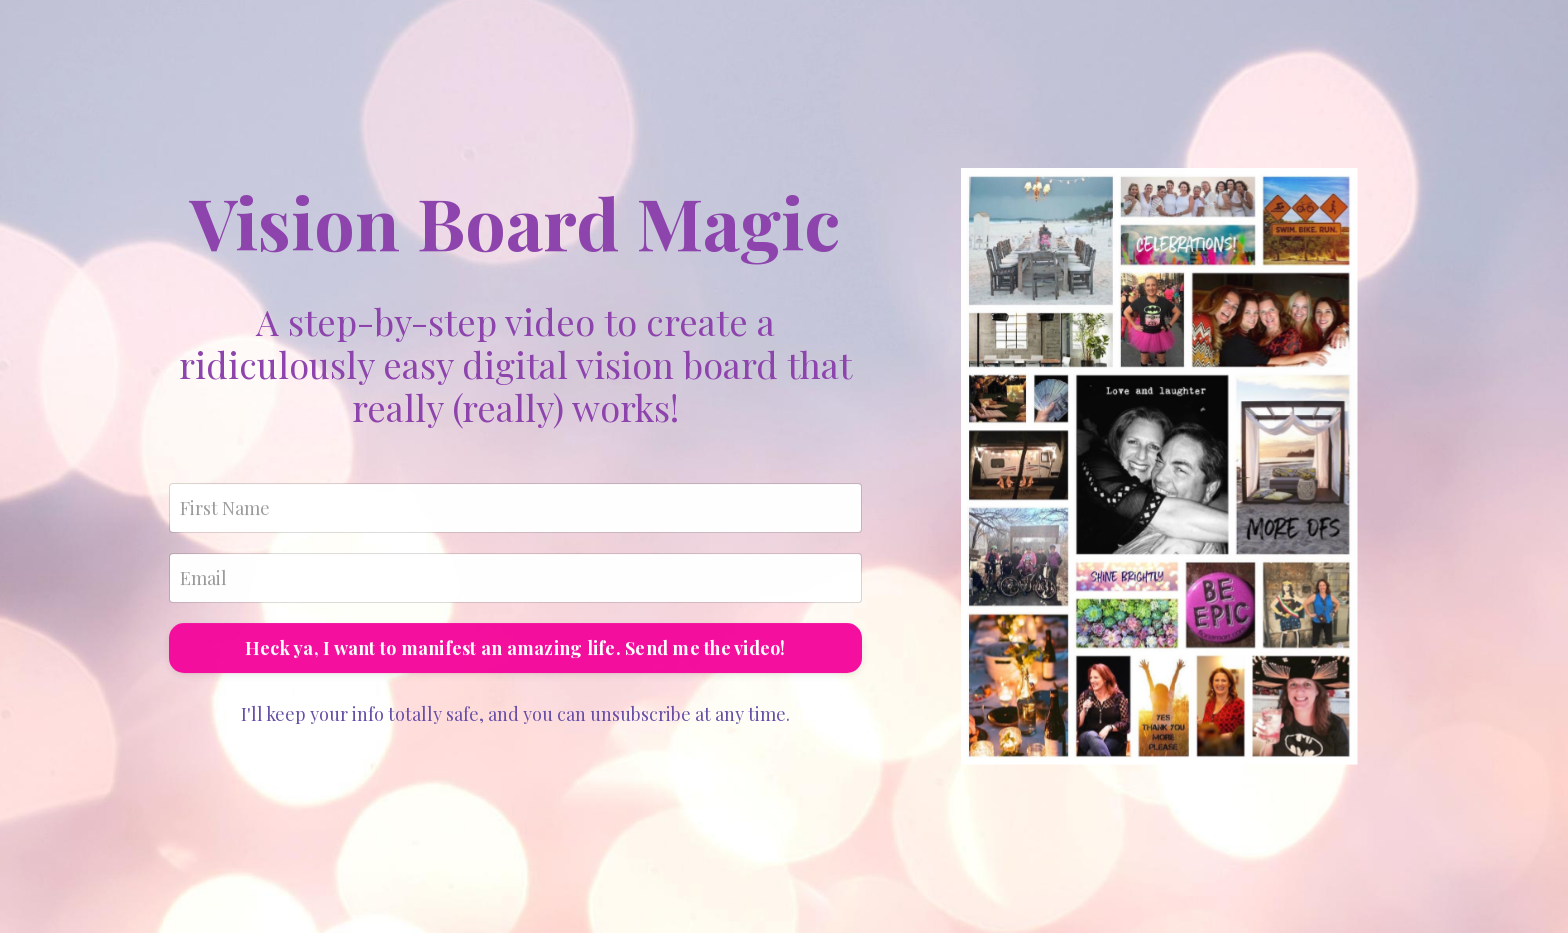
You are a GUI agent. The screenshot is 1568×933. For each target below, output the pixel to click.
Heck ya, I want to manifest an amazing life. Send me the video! (515, 651)
